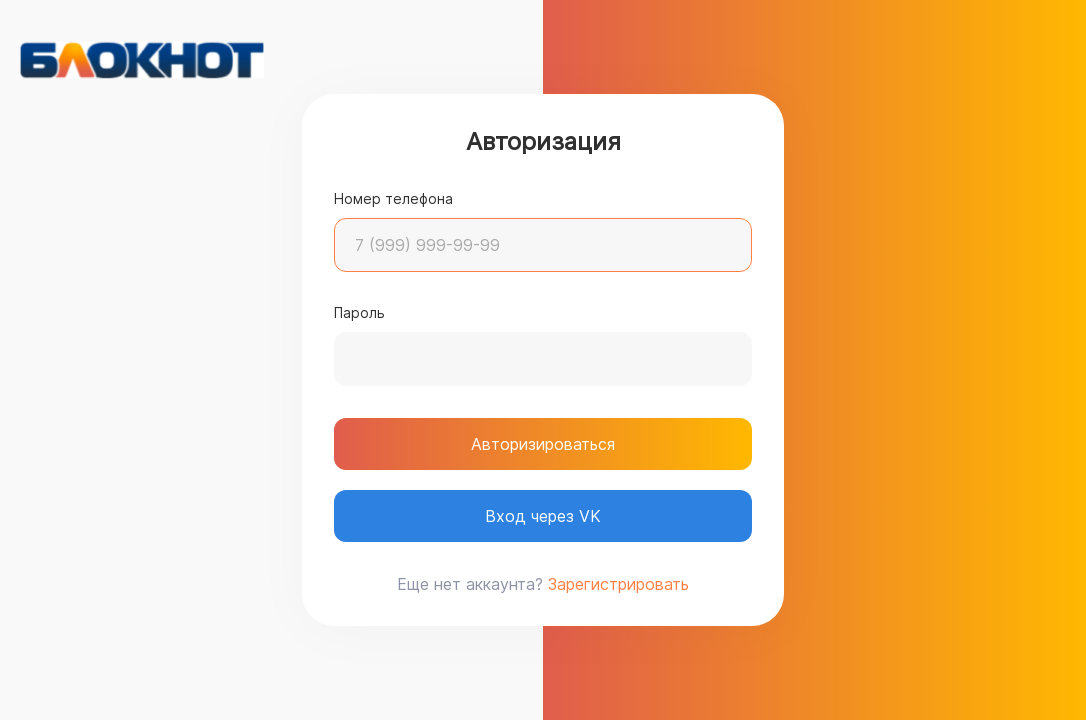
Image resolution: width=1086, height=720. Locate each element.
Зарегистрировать (618, 584)
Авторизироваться (543, 444)
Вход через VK (543, 516)
